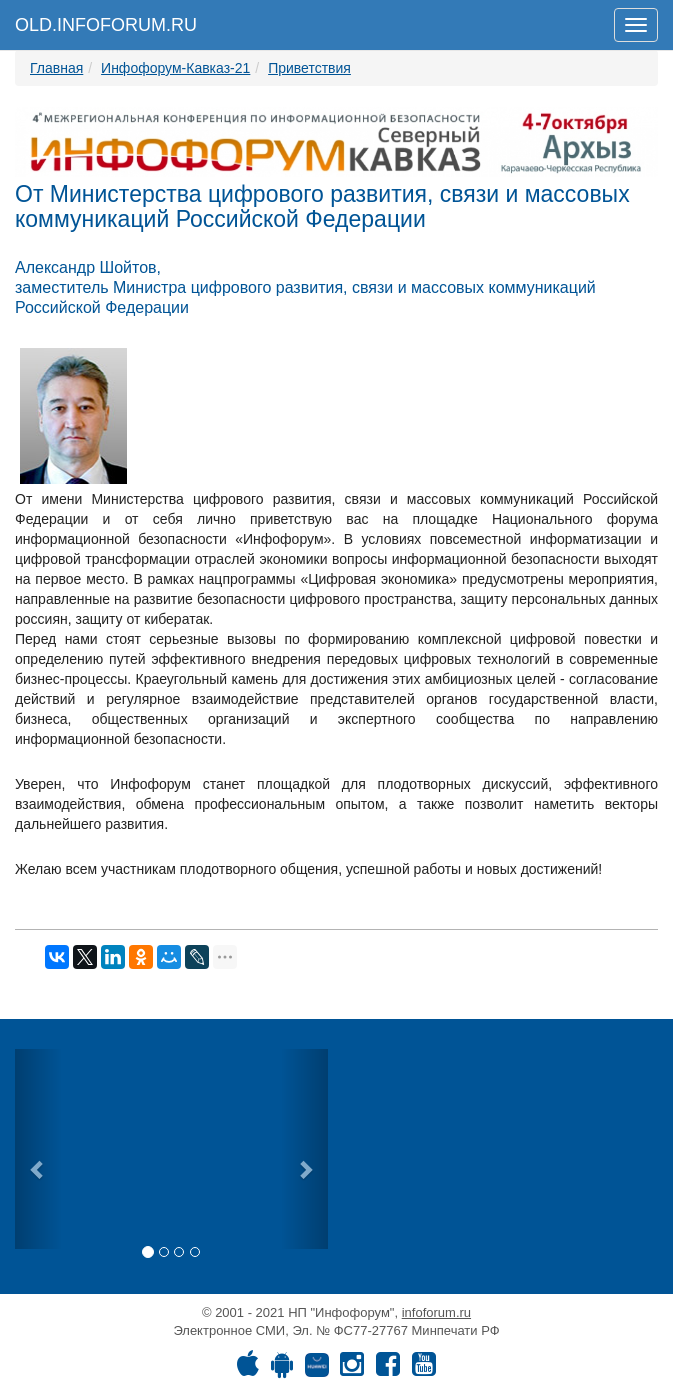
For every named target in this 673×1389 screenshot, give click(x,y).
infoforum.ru (436, 1312)
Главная (56, 68)
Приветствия (309, 68)
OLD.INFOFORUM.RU (106, 25)
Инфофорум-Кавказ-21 (175, 68)
